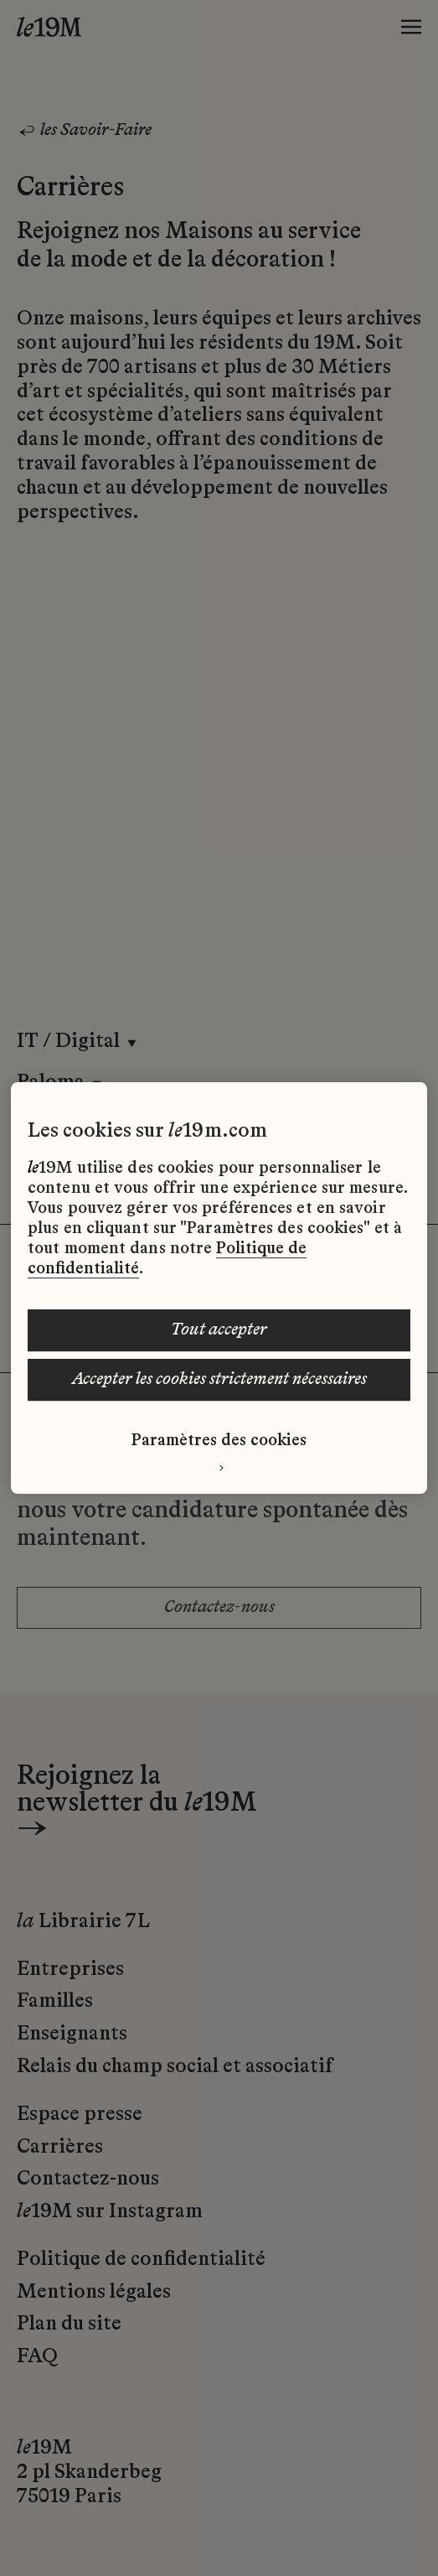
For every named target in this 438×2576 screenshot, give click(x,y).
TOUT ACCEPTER (219, 1330)
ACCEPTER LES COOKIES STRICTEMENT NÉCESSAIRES (219, 1379)
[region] (219, 1288)
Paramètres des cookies (219, 1441)
